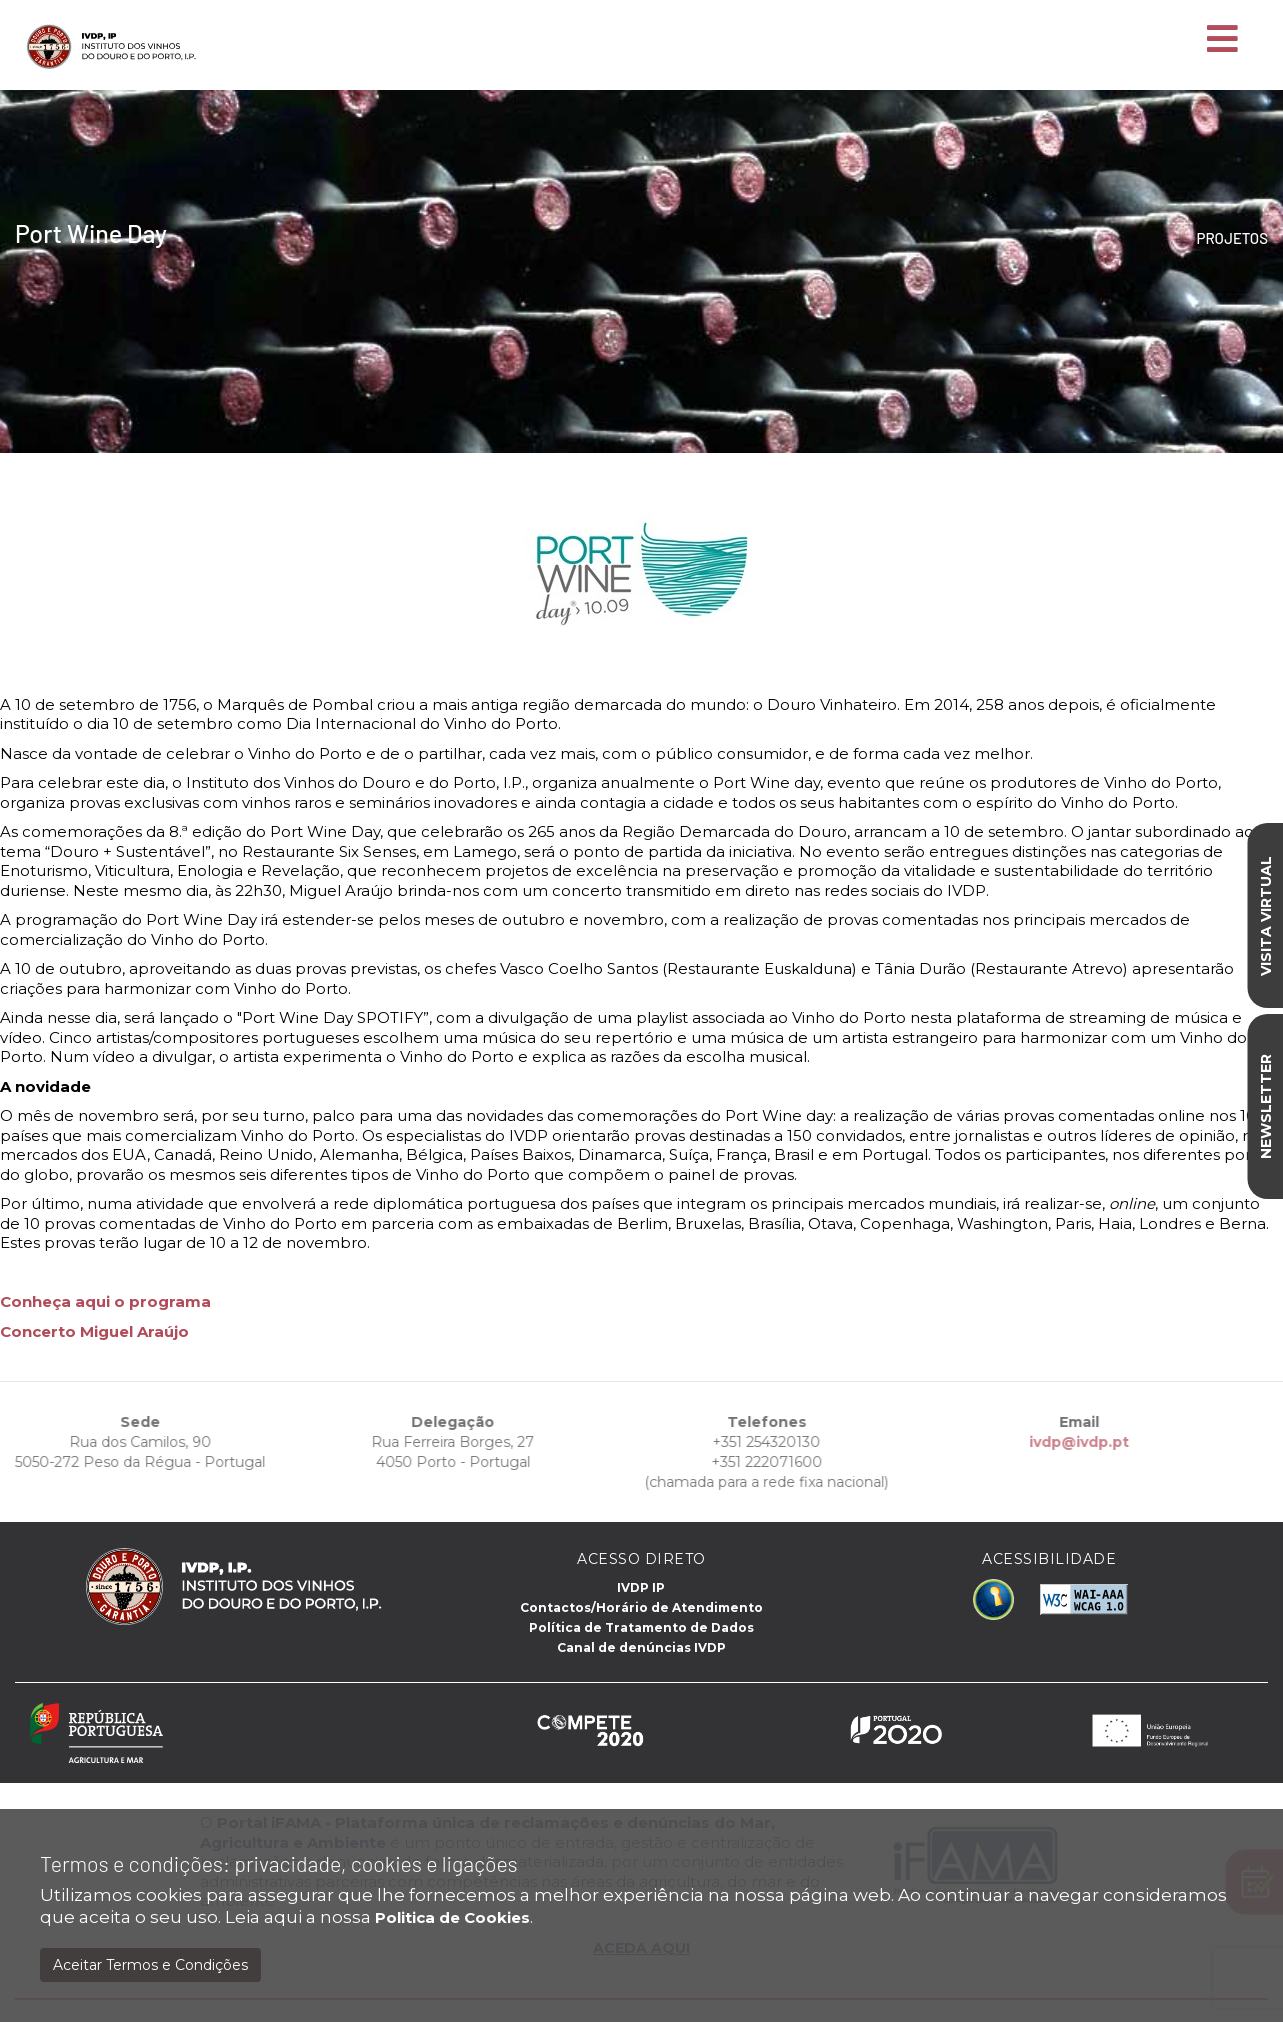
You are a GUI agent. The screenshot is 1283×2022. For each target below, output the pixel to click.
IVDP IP (641, 1587)
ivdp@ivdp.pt (1052, 1442)
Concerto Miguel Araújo (94, 1331)
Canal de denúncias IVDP (641, 1647)
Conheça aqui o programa (105, 1301)
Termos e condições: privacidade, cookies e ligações (279, 1863)
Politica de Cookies (452, 1917)
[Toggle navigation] (1222, 40)
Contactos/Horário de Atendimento (641, 1607)
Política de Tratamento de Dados (641, 1627)
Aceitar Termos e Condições (150, 1965)
